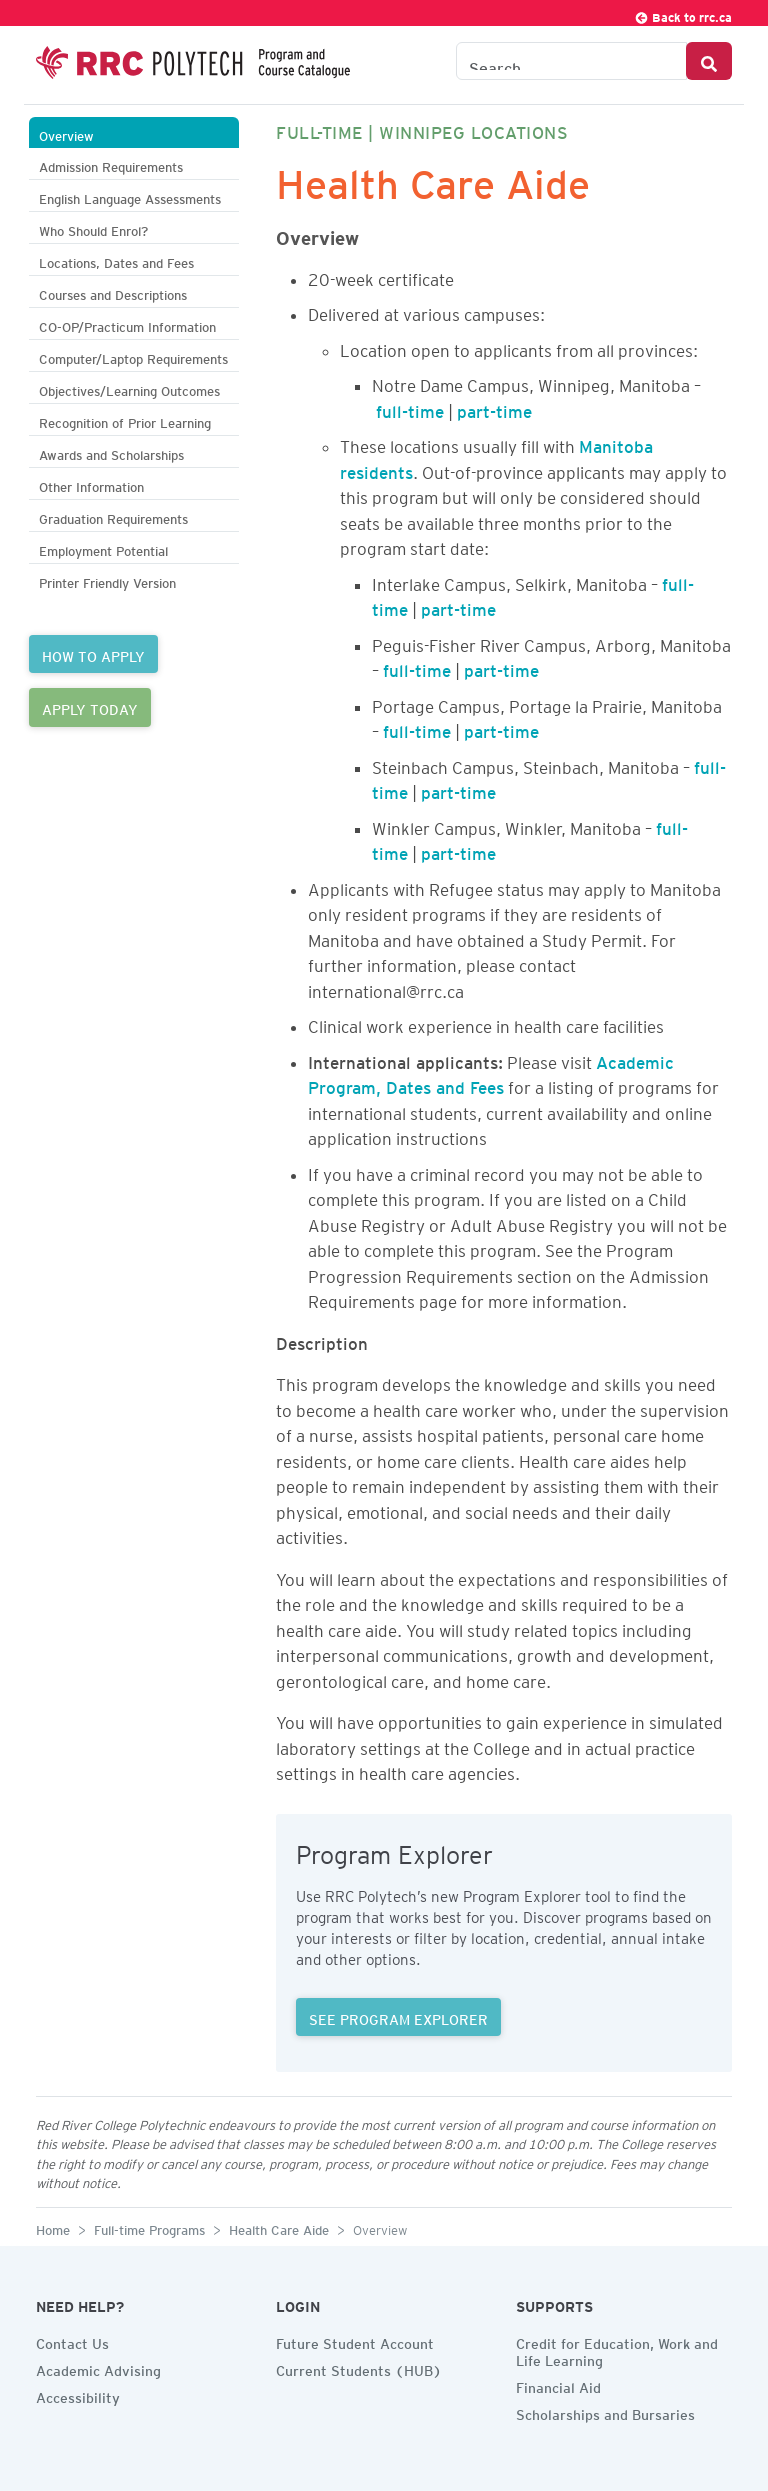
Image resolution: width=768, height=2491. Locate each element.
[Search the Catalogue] (571, 61)
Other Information (91, 484)
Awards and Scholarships (111, 452)
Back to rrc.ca (683, 14)
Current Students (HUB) (359, 2368)
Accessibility (78, 2395)
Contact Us (72, 2341)
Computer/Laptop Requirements (133, 356)
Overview (66, 133)
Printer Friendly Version (107, 580)
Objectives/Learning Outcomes (129, 388)
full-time (410, 408)
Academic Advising (98, 2368)
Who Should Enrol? (93, 228)
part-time (494, 408)
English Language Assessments (130, 196)
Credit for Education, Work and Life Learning (617, 2349)
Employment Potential (103, 548)
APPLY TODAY (90, 707)
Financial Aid (558, 2385)
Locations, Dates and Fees (116, 260)
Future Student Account (355, 2341)
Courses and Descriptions (113, 292)
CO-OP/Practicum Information (127, 324)
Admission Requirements (111, 164)
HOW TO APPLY (93, 654)
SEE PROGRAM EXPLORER (398, 2017)
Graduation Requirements (113, 516)
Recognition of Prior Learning (125, 420)
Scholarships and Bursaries (605, 2412)
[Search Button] (709, 61)
